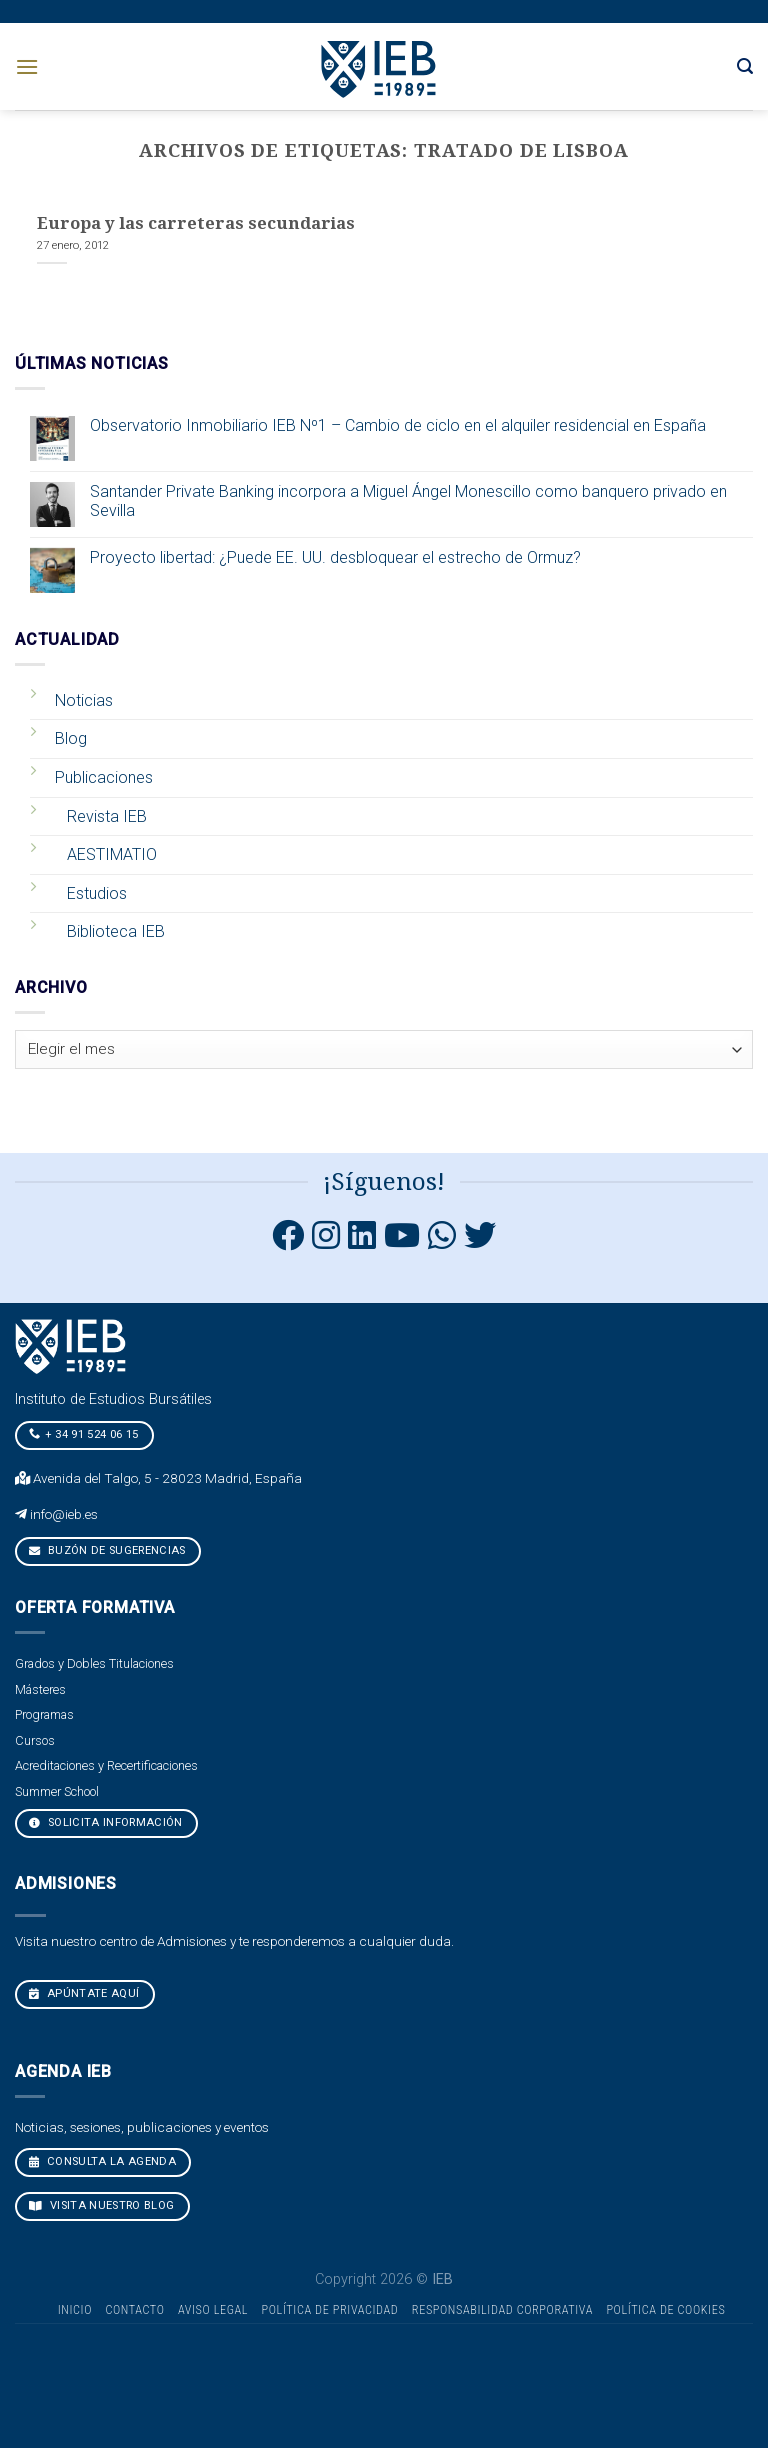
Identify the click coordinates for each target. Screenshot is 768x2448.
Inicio (75, 2310)
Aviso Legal (213, 2310)
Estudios (97, 893)
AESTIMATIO (112, 854)
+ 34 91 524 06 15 (84, 1434)
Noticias (84, 700)
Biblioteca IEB (116, 931)
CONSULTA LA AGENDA (102, 2161)
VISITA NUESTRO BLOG (102, 2205)
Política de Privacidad (330, 2310)
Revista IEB (107, 816)
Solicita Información (106, 1822)
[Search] (745, 66)
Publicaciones (104, 777)
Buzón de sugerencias (107, 1550)
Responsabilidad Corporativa (502, 2310)
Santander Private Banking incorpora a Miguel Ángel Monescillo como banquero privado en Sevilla (408, 501)
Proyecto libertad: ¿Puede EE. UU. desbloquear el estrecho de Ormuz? (335, 557)
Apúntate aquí (84, 1993)
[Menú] (27, 66)
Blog (71, 738)
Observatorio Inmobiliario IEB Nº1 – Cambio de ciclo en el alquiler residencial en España (398, 425)
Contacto (134, 2310)
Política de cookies (665, 2310)
